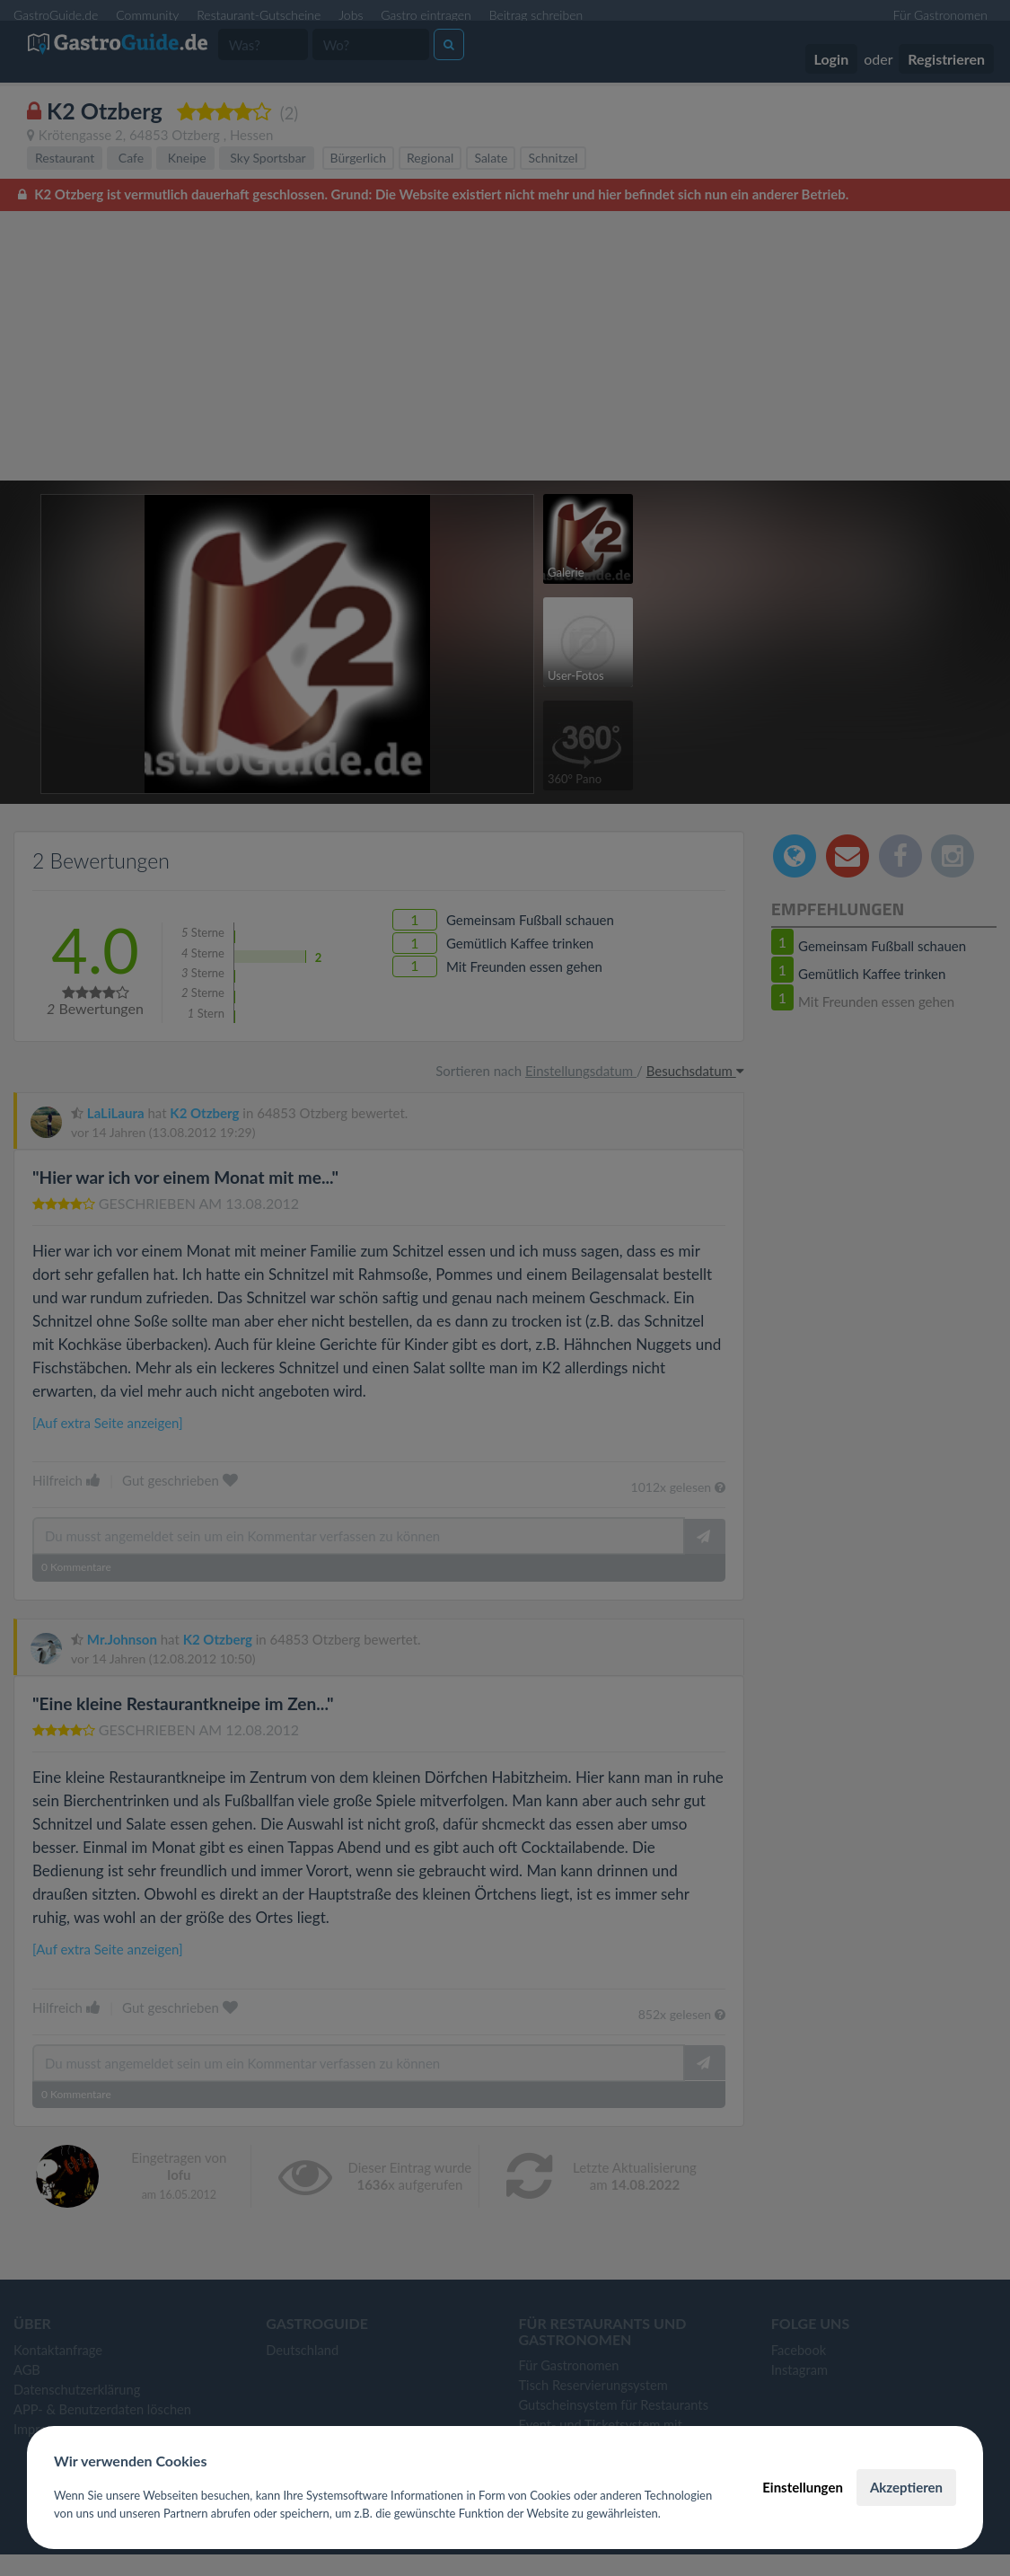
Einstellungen (802, 2487)
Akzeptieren (906, 2487)
